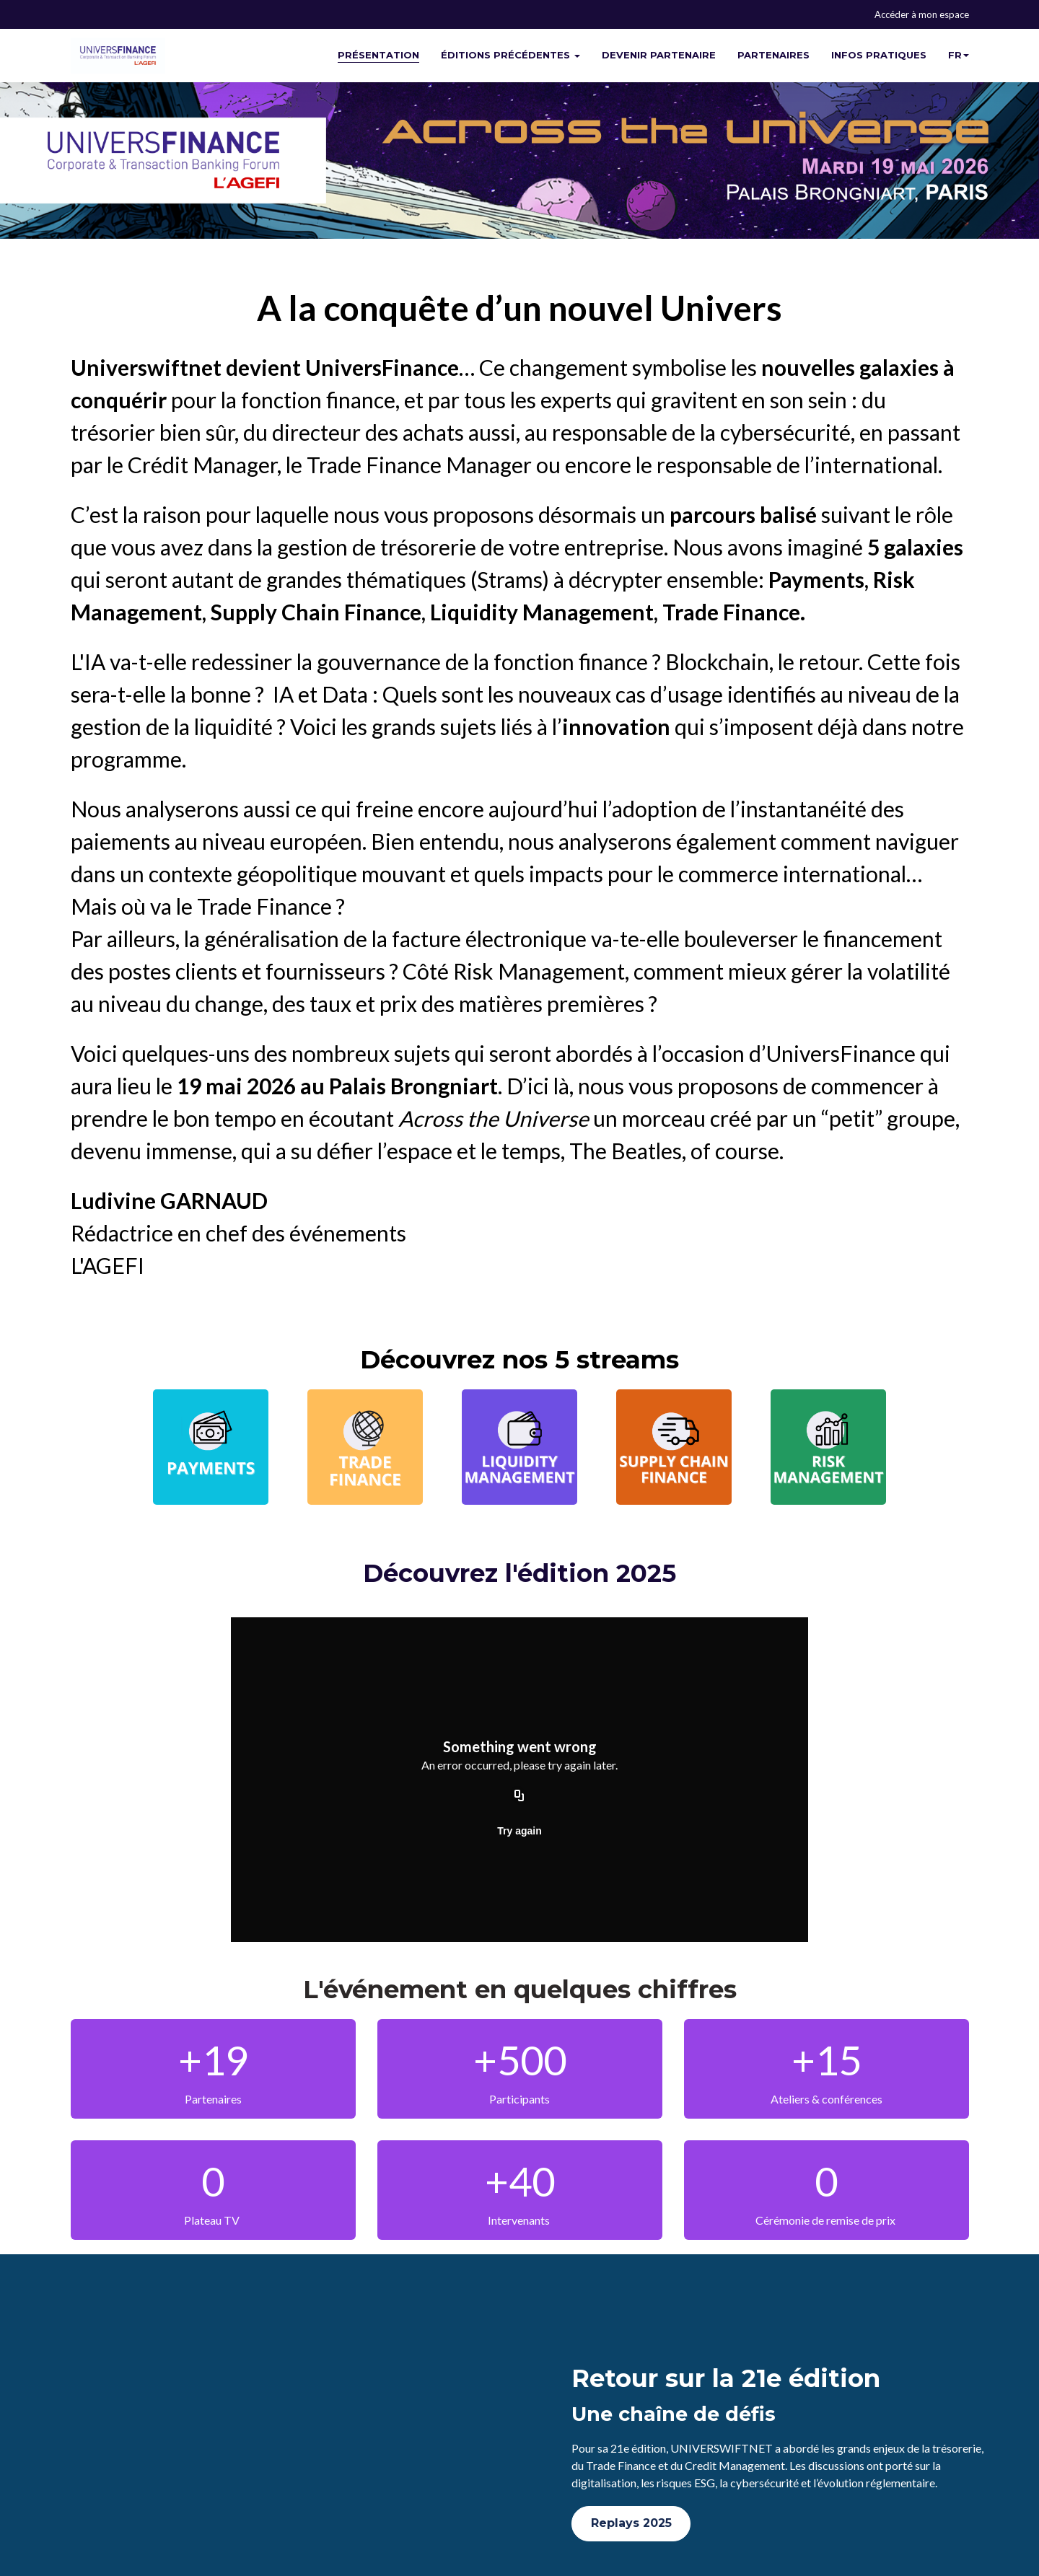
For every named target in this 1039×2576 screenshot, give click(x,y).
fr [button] (958, 55)
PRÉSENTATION (378, 55)
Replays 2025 (631, 2523)
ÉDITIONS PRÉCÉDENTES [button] (510, 55)
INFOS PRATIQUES (878, 55)
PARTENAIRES (773, 55)
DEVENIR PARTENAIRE (659, 55)
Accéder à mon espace (921, 14)
